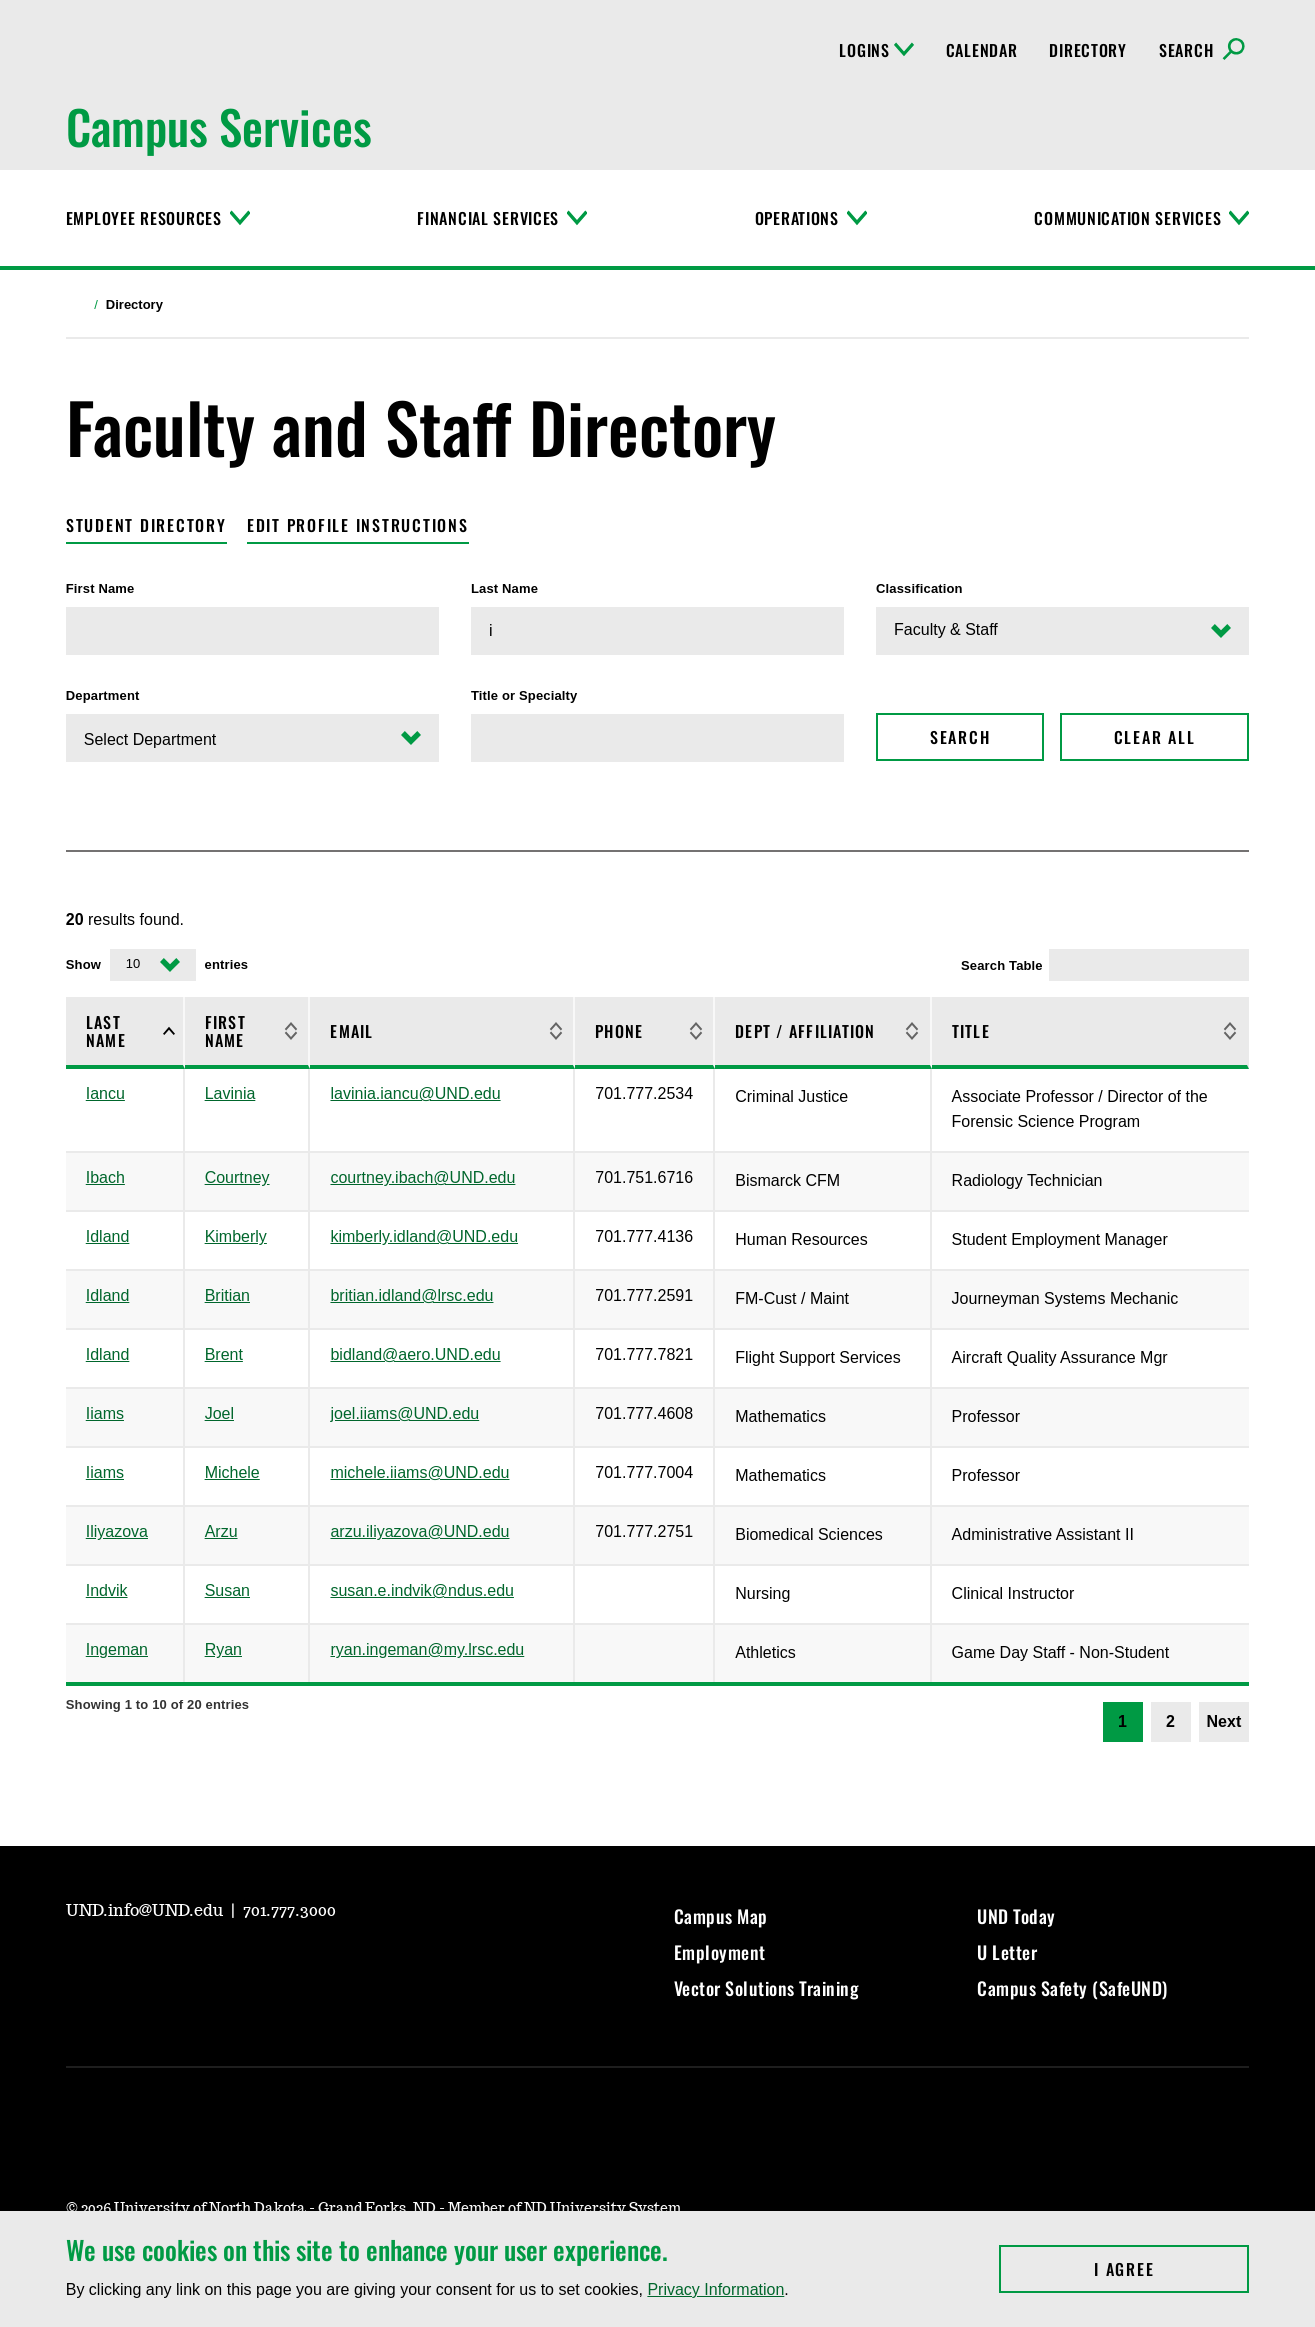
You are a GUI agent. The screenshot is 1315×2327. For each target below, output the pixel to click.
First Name (100, 588)
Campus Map (721, 1916)
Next (1224, 1721)
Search (960, 737)
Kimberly (236, 1236)
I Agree (1171, 2269)
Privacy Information (715, 2289)
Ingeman (117, 1649)
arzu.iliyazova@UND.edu (419, 1531)
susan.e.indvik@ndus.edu (421, 1590)
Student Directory (146, 525)
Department (103, 695)
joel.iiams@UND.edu (404, 1413)
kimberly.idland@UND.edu (424, 1236)
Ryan (223, 1649)
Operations (797, 218)
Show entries (157, 965)
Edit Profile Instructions (358, 525)
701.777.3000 (289, 1911)
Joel (219, 1413)
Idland (108, 1236)
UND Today (1016, 1916)
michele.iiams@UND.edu (419, 1472)
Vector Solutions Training (767, 1988)
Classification (919, 588)
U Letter (1007, 1952)
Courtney (237, 1177)
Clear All (1155, 737)
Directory (1087, 50)
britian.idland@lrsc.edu (411, 1295)
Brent (224, 1354)
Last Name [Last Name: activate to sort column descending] (106, 1031)
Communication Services (1127, 218)
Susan (227, 1590)
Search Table (1105, 965)
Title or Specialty (524, 695)
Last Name (504, 588)
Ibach (105, 1177)
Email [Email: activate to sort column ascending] (351, 1031)
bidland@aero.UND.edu (415, 1354)
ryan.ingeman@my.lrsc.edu (427, 1649)
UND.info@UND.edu (146, 1911)
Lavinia (230, 1093)
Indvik (107, 1590)
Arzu (221, 1531)
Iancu (105, 1093)
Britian (227, 1295)
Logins (876, 50)
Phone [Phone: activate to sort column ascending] (619, 1031)
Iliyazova (117, 1531)
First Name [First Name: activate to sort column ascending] (225, 1031)
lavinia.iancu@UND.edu (415, 1093)
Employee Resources (144, 218)
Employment (720, 1952)
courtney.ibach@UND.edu (422, 1177)
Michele (232, 1472)
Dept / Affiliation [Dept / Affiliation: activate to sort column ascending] (805, 1031)
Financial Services (488, 218)
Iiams (105, 1413)
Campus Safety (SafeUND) (1072, 1988)
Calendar (982, 50)
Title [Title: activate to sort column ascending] (971, 1031)
